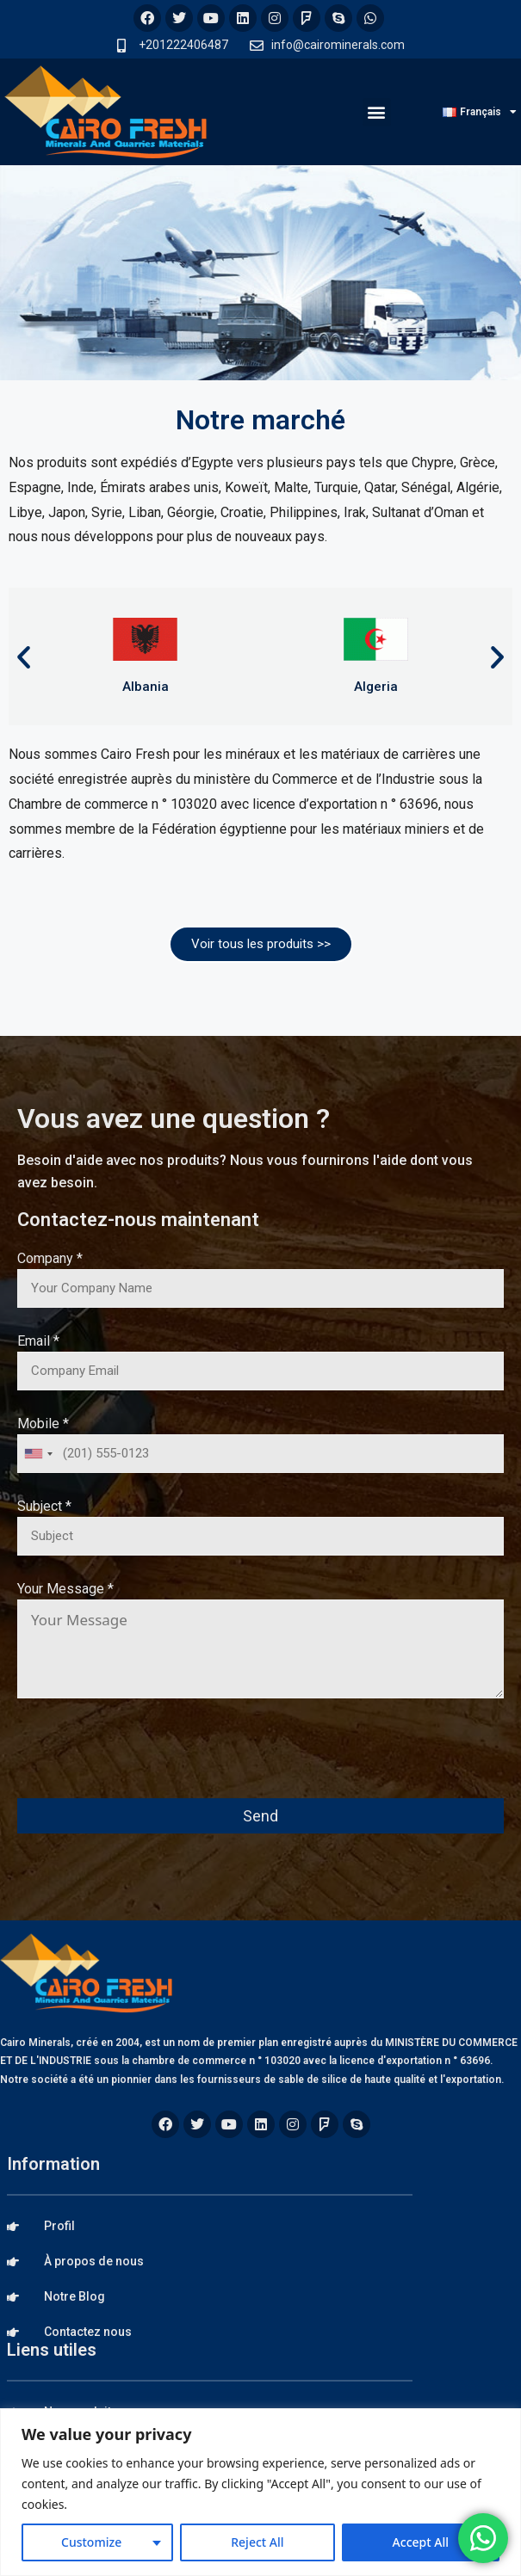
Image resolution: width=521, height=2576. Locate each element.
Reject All (257, 2542)
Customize (91, 2542)
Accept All (421, 2542)
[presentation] (148, 1760)
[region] (260, 2492)
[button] (377, 112)
